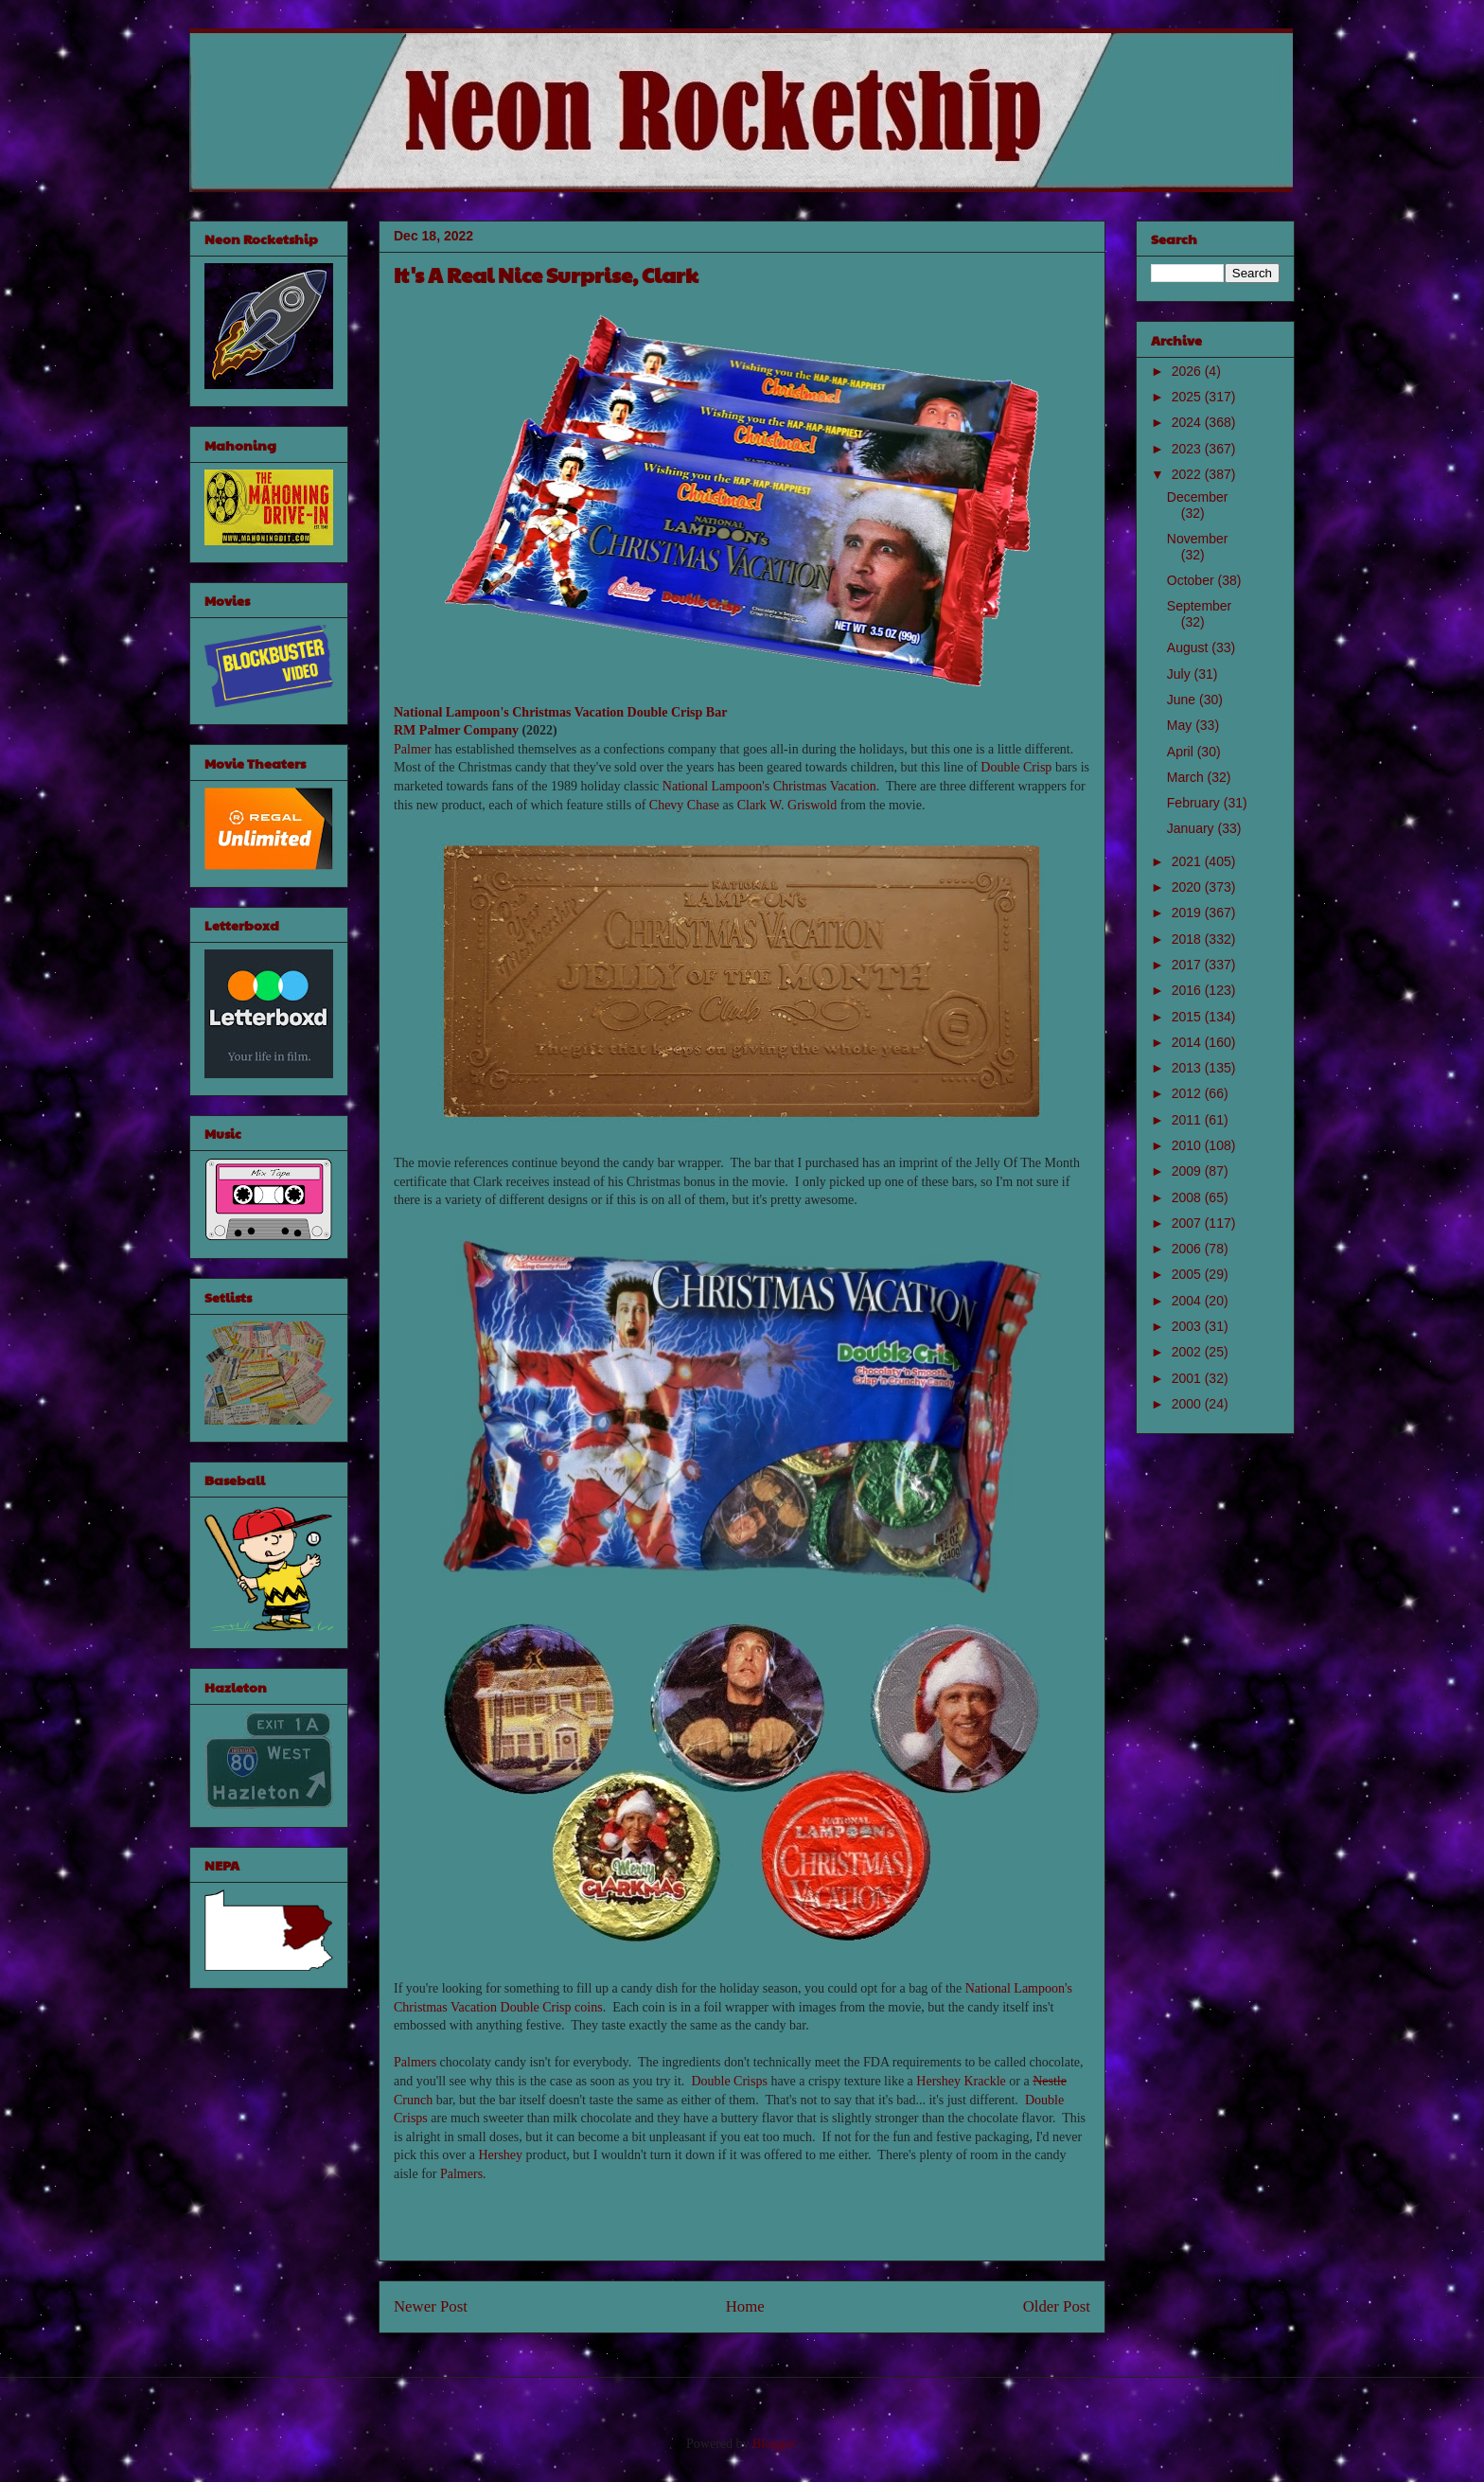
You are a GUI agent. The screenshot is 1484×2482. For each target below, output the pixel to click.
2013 (1188, 1067)
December (1197, 497)
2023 (1188, 448)
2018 (1188, 939)
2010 (1188, 1145)
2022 (1188, 474)
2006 (1188, 1248)
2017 (1188, 964)
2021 (1188, 861)
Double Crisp (1015, 767)
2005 (1188, 1274)
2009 (1188, 1171)
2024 (1188, 422)
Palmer (413, 749)
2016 (1188, 990)
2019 (1188, 912)
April (1182, 751)
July (1180, 674)
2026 (1188, 371)
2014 (1188, 1042)
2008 (1188, 1197)
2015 (1188, 1016)
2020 (1188, 887)
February (1195, 802)
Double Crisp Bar (677, 712)
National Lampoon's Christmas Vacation (509, 712)
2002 (1188, 1351)
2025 (1188, 396)
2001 (1188, 1378)
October (1192, 580)
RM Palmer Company (456, 730)
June (1183, 699)
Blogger (773, 2444)
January (1192, 828)
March (1187, 777)
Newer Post (431, 2306)
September (1199, 605)
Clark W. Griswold (787, 805)
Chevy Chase (684, 805)
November (1197, 538)
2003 (1188, 1326)
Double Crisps (729, 2081)
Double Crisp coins (552, 2007)
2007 (1188, 1223)
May (1181, 725)
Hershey (500, 2155)
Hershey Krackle (960, 2081)
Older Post (1056, 2306)
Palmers (415, 2062)
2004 (1188, 1300)
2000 (1188, 1403)
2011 (1188, 1119)
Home (745, 2306)
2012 (1188, 1093)
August (1189, 647)
